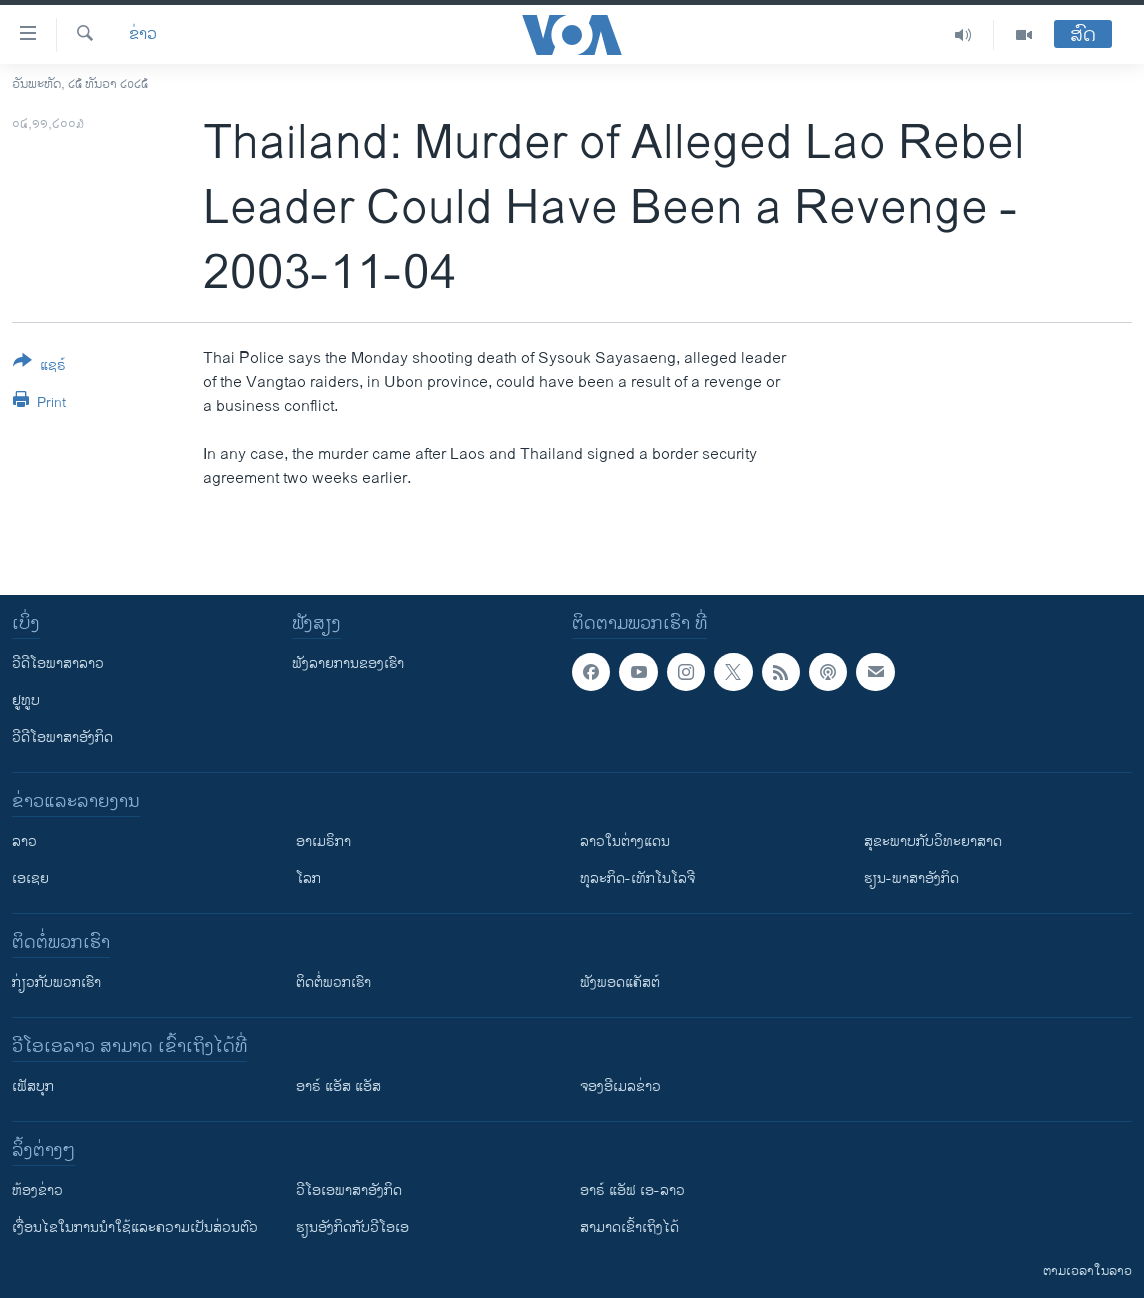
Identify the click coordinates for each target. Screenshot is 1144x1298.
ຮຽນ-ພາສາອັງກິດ (911, 878)
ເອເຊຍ (30, 878)
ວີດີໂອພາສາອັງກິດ (62, 737)
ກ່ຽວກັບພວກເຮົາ (56, 982)
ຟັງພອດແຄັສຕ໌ (620, 982)
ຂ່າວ (143, 35)
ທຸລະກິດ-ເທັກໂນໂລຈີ (637, 878)
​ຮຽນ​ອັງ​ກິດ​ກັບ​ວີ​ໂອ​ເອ (352, 1227)
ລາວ (24, 841)
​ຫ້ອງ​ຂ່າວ (37, 1190)
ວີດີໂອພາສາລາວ (58, 663)
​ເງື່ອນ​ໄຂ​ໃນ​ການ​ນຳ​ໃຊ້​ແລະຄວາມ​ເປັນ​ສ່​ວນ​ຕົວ (135, 1227)
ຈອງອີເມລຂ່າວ (620, 1086)
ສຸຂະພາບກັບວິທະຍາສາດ (933, 841)
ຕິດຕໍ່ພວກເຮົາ (333, 982)
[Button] (39, 367)
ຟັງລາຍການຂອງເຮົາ (348, 663)
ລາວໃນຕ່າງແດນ (625, 841)
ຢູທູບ (26, 700)
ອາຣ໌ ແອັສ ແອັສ (338, 1086)
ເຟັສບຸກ (33, 1086)
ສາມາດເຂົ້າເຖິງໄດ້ (629, 1227)
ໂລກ (308, 878)
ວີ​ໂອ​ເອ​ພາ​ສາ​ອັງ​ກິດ (349, 1190)
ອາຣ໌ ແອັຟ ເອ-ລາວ (632, 1190)
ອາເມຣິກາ (323, 841)
